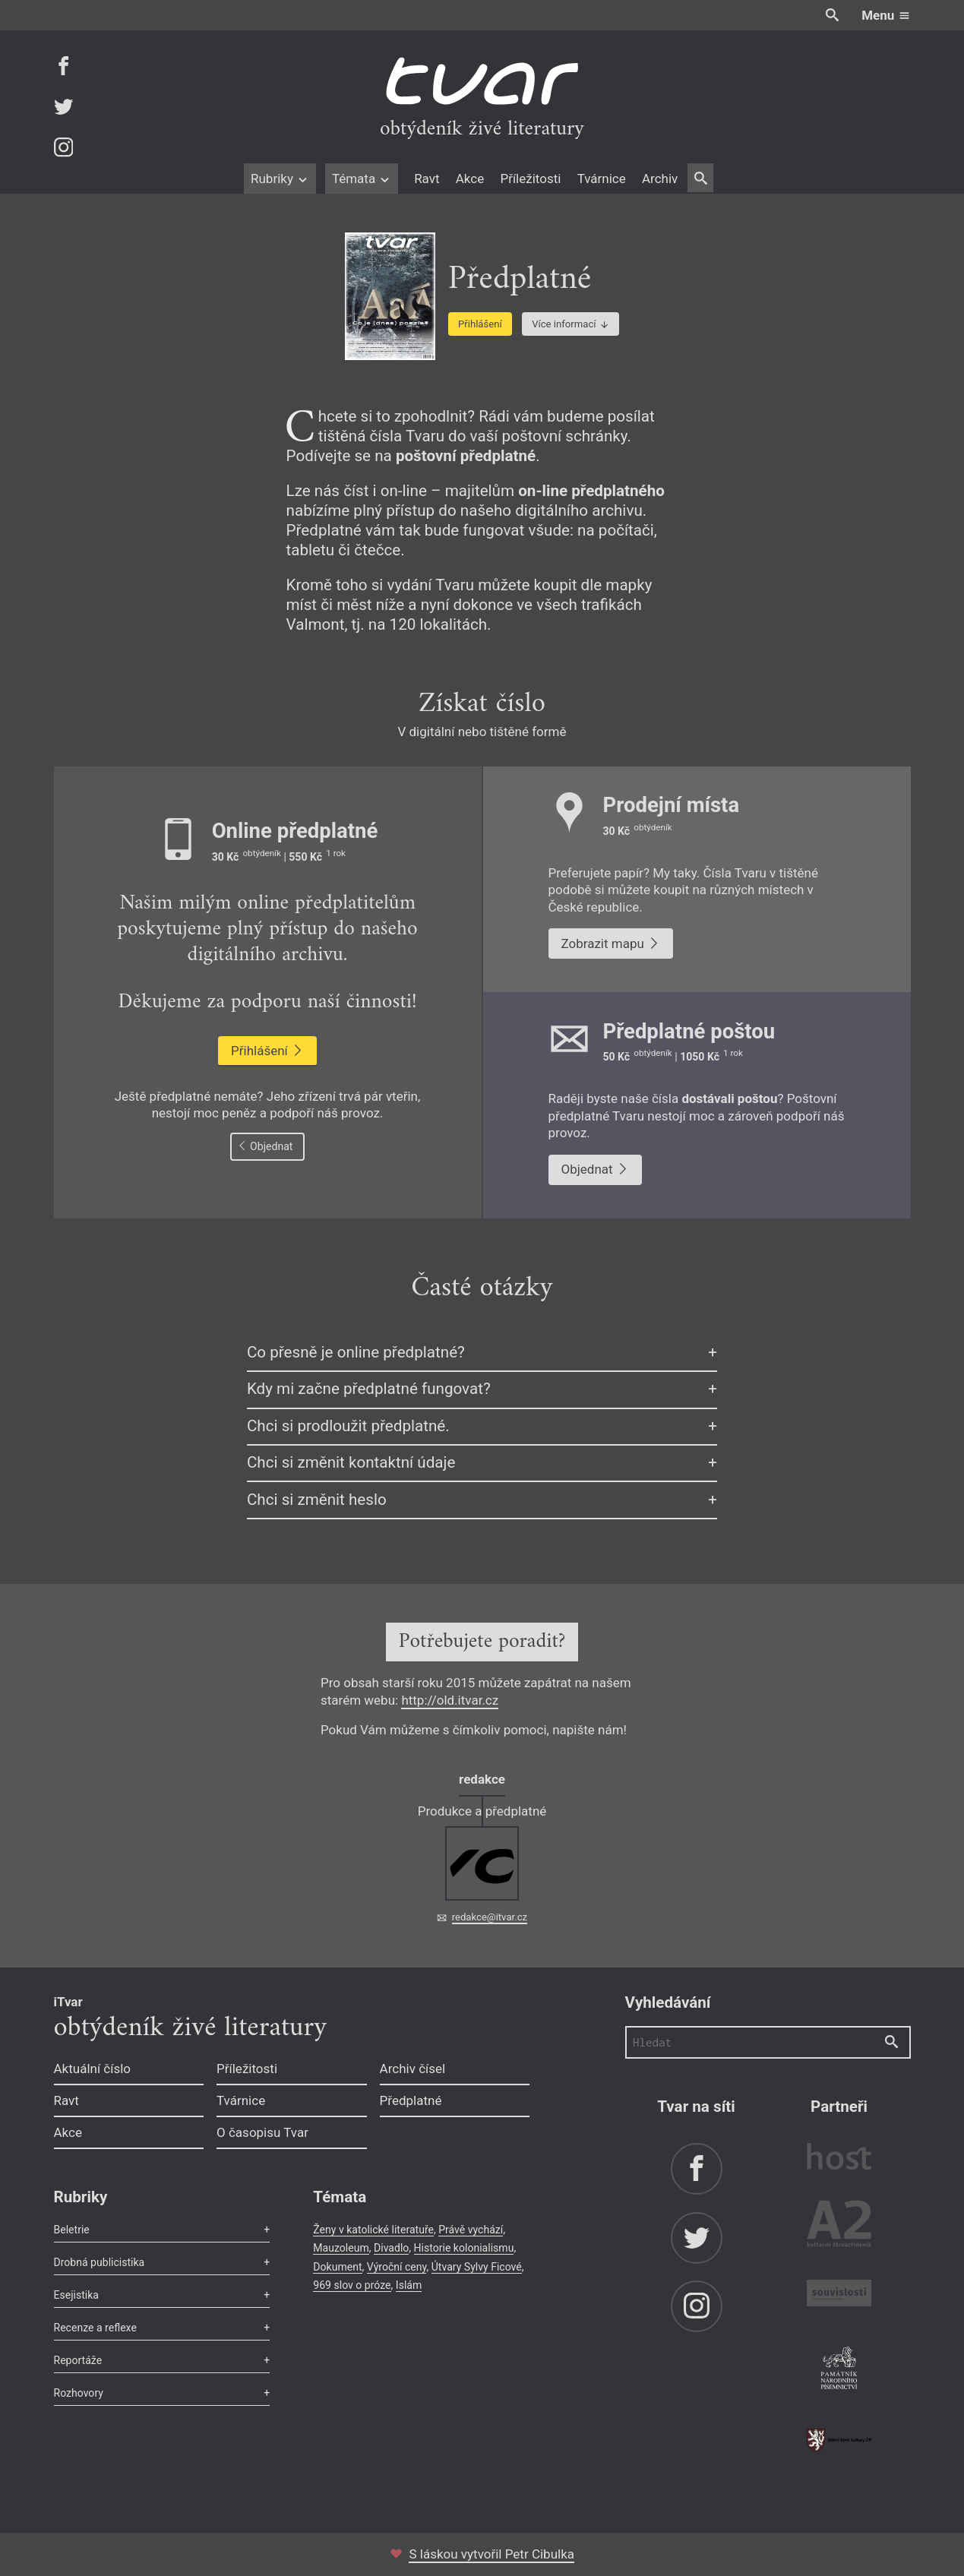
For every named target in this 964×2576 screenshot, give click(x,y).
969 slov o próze (351, 2285)
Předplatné (411, 2100)
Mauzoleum (340, 2248)
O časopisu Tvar (262, 2132)
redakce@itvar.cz (489, 1917)
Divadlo (391, 2248)
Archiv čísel (413, 2068)
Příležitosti (530, 178)
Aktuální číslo (92, 2068)
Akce (470, 178)
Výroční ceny (397, 2267)
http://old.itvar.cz (449, 1700)
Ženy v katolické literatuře (373, 2230)
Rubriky (280, 178)
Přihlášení (480, 324)
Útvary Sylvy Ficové (476, 2267)
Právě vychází (470, 2230)
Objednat (265, 1146)
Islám (409, 2285)
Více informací (570, 324)
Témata (362, 178)
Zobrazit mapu (611, 943)
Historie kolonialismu (464, 2248)
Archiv (660, 178)
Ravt (426, 178)
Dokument (337, 2267)
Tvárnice (601, 178)
